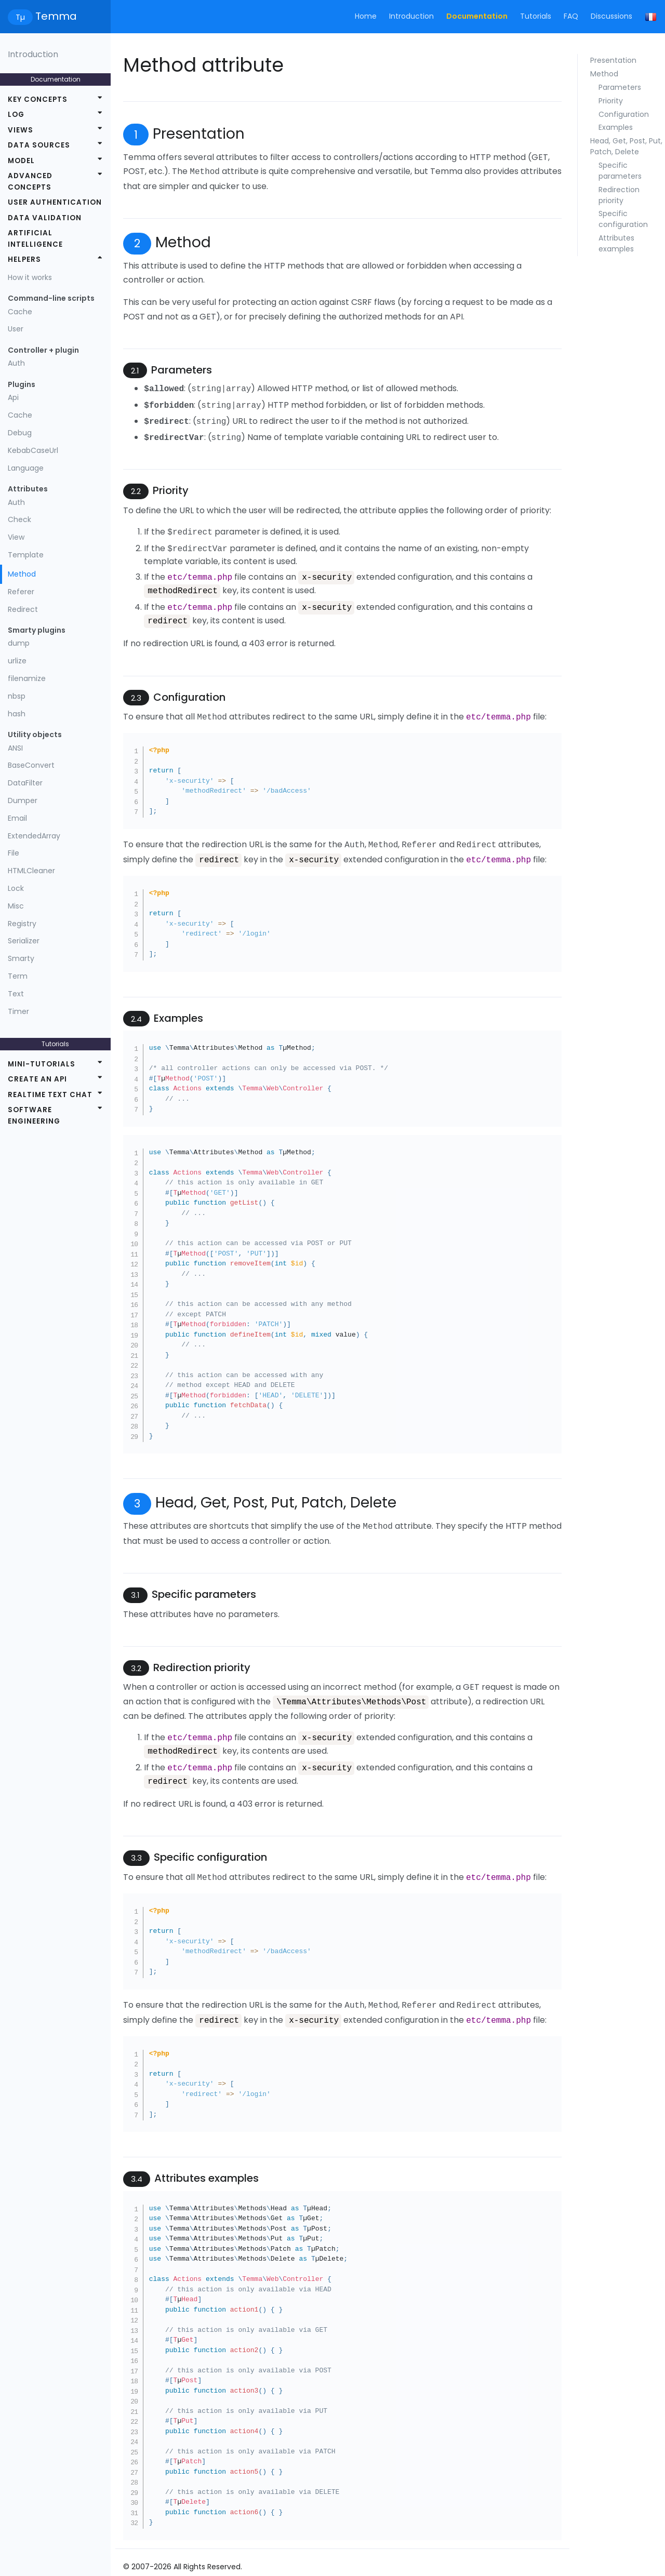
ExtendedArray (34, 836)
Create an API (37, 1079)
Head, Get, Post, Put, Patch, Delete (626, 146)
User (15, 329)
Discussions (611, 16)
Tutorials (535, 16)
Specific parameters (620, 170)
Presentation (613, 60)
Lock (16, 888)
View (16, 537)
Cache (20, 311)
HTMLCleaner (31, 870)
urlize (17, 661)
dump (19, 643)
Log (16, 114)
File (13, 853)
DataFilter (25, 783)
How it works (30, 277)
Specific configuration (623, 219)
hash (16, 714)
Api (13, 397)
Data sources (39, 145)
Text (16, 994)
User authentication (55, 202)
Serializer (23, 941)
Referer (21, 591)
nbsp (16, 696)
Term (18, 976)
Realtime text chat (50, 1095)
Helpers (24, 259)
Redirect (23, 609)
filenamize (27, 678)
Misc (16, 906)
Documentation (477, 16)
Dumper (22, 800)
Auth (16, 363)
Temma (42, 17)
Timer (18, 1011)
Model (21, 161)
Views (20, 130)
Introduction (411, 16)
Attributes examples (616, 243)
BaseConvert (31, 765)
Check (19, 519)
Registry (22, 923)
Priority (610, 101)
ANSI (15, 748)
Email (17, 818)
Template (26, 555)
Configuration (623, 114)
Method (22, 574)
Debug (20, 433)
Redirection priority (619, 195)
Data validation (45, 218)
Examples (615, 127)
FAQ (571, 16)
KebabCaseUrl (33, 450)
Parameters (619, 87)
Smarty (21, 958)
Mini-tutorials (41, 1064)
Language (26, 468)
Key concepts (38, 99)
